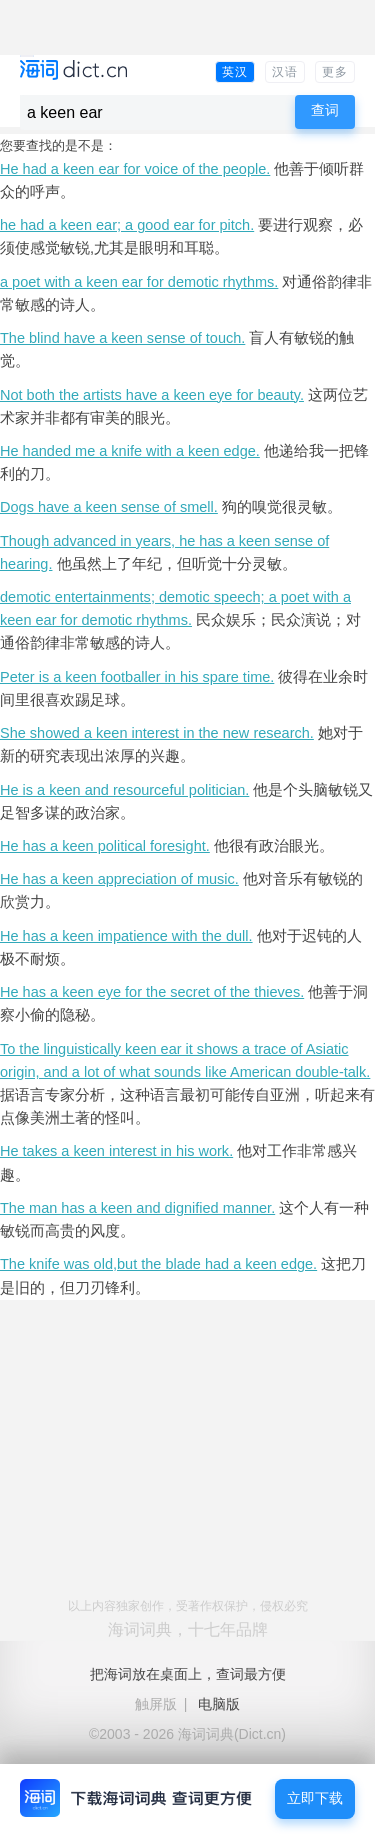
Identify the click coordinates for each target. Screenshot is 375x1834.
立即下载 (315, 1798)
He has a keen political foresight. (105, 846)
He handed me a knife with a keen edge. (130, 451)
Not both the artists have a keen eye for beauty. (152, 395)
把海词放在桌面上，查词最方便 (188, 1674)
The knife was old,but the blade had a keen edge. (158, 1264)
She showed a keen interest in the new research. (157, 733)
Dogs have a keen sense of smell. (109, 507)
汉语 (285, 72)
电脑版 (219, 1704)
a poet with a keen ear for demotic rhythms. (139, 282)
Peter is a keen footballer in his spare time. (137, 677)
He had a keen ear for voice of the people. (135, 169)
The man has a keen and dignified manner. (137, 1208)
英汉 (235, 72)
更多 (335, 72)
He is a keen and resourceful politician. (124, 790)
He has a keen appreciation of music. (119, 879)
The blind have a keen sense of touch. (122, 338)
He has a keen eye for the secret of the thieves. (152, 992)
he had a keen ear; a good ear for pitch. (127, 225)
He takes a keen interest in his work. (116, 1151)
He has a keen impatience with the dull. (126, 936)
